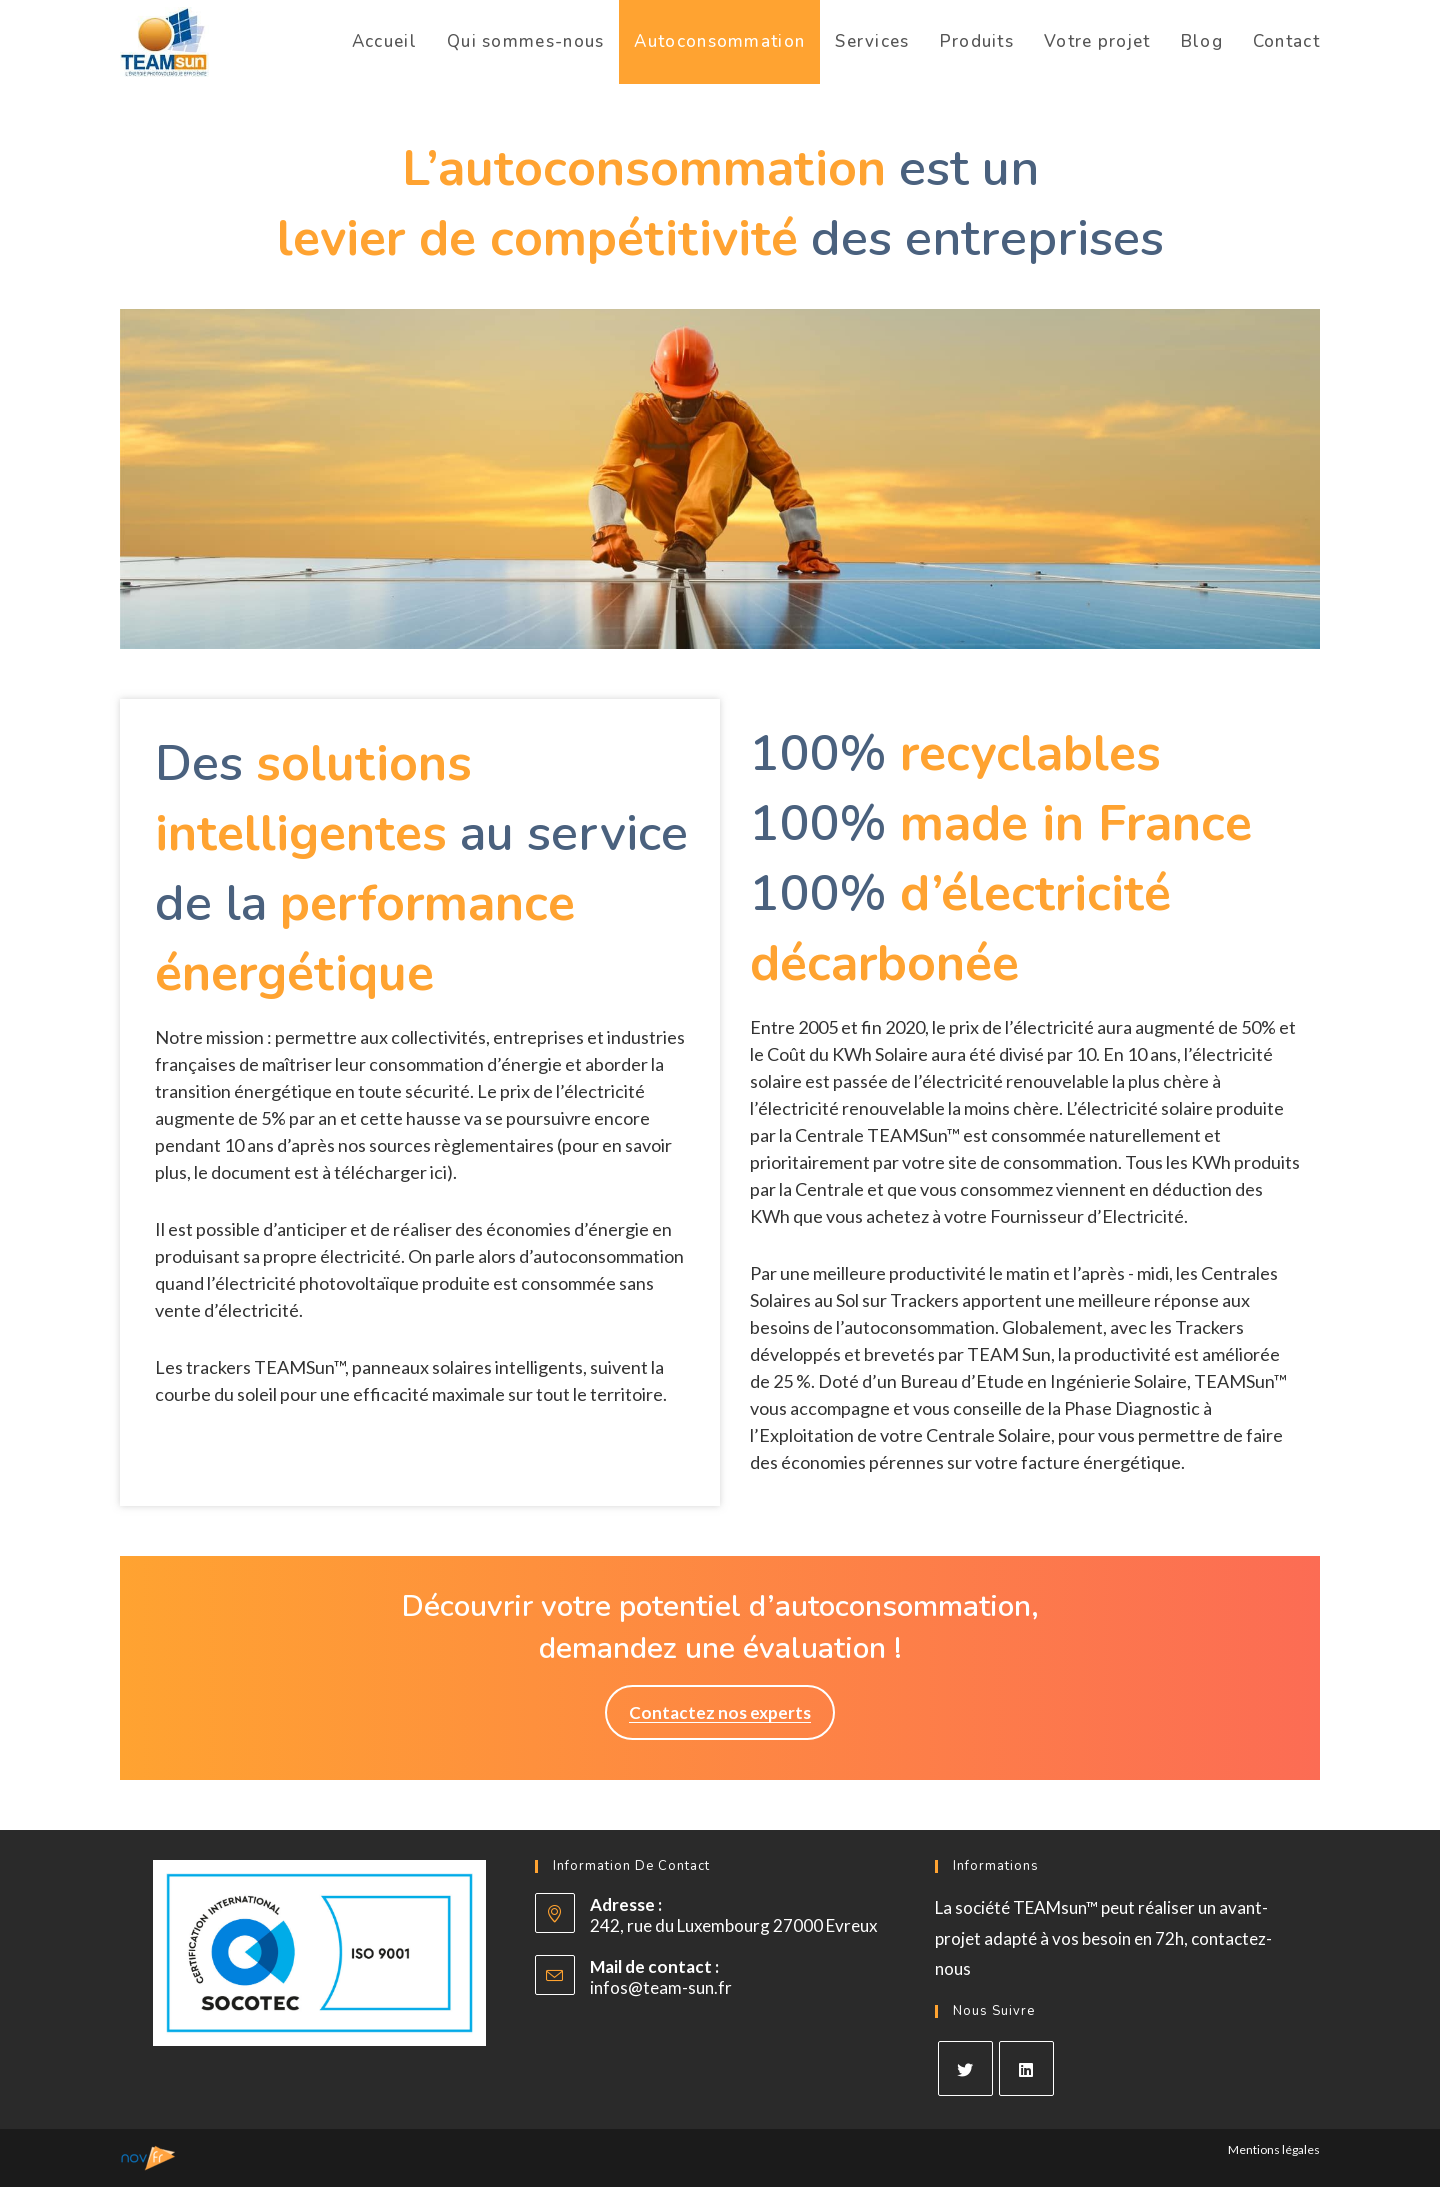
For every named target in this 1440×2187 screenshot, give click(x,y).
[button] (720, 1712)
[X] (965, 2068)
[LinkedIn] (1026, 2068)
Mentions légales (1274, 2149)
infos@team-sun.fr (661, 1987)
